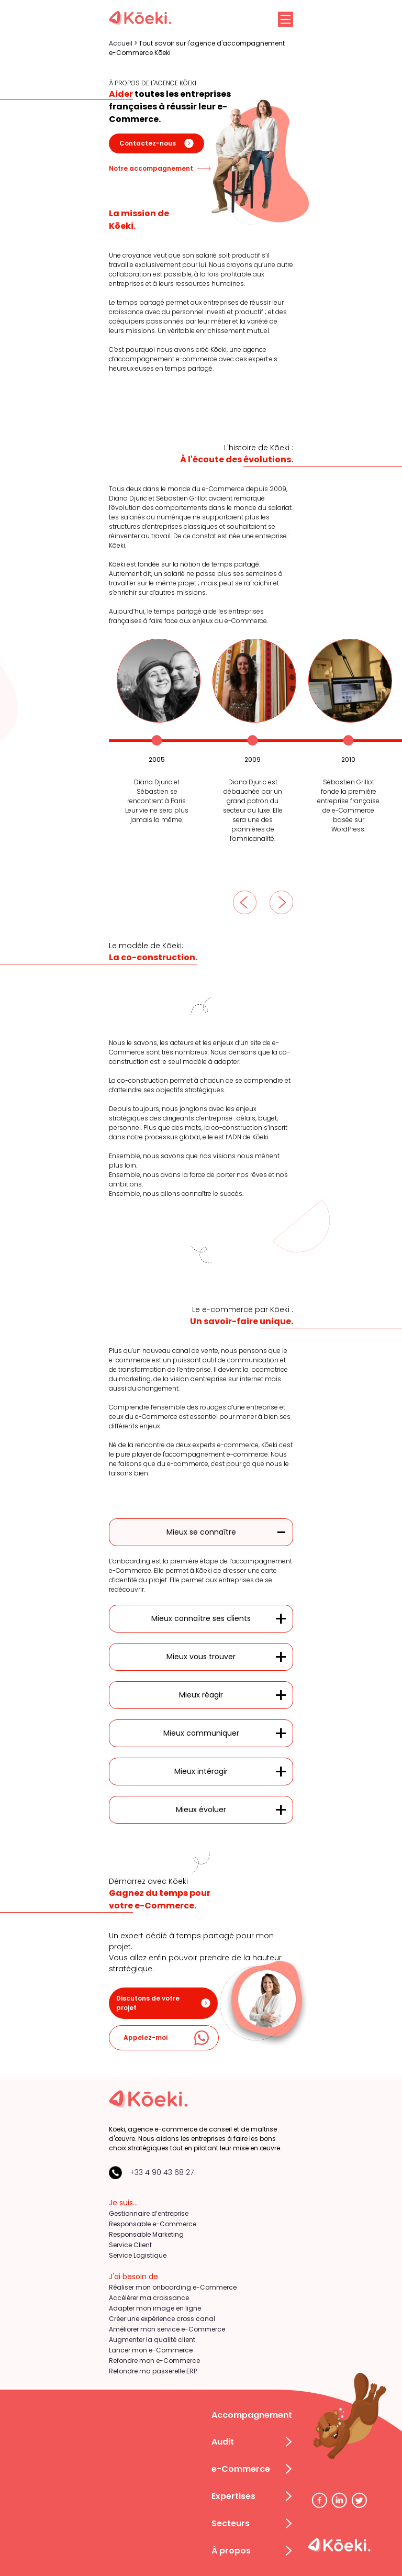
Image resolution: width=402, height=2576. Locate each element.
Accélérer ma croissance (149, 2297)
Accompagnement (251, 2415)
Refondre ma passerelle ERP (153, 2371)
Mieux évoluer (201, 1809)
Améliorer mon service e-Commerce (167, 2329)
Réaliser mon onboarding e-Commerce (173, 2287)
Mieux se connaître (201, 1532)
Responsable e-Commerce (152, 2223)
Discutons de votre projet (163, 2003)
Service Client (130, 2244)
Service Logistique (137, 2255)
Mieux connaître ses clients (201, 1618)
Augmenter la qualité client (152, 2339)
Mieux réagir (201, 1695)
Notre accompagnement (160, 168)
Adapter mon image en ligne (155, 2308)
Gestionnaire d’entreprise (148, 2213)
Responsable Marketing (146, 2234)
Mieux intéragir (201, 1771)
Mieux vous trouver (201, 1656)
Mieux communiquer (201, 1733)
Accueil (120, 43)
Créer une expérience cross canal (162, 2318)
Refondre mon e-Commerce (154, 2360)
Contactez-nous (156, 143)
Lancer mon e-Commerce (151, 2350)
